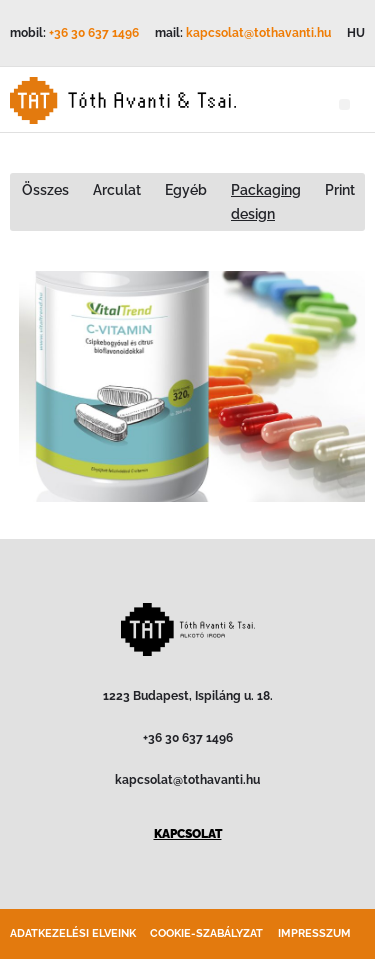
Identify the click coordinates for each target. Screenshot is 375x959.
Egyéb (186, 190)
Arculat (117, 190)
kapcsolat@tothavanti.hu (258, 33)
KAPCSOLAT (188, 834)
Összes (45, 190)
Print (340, 190)
